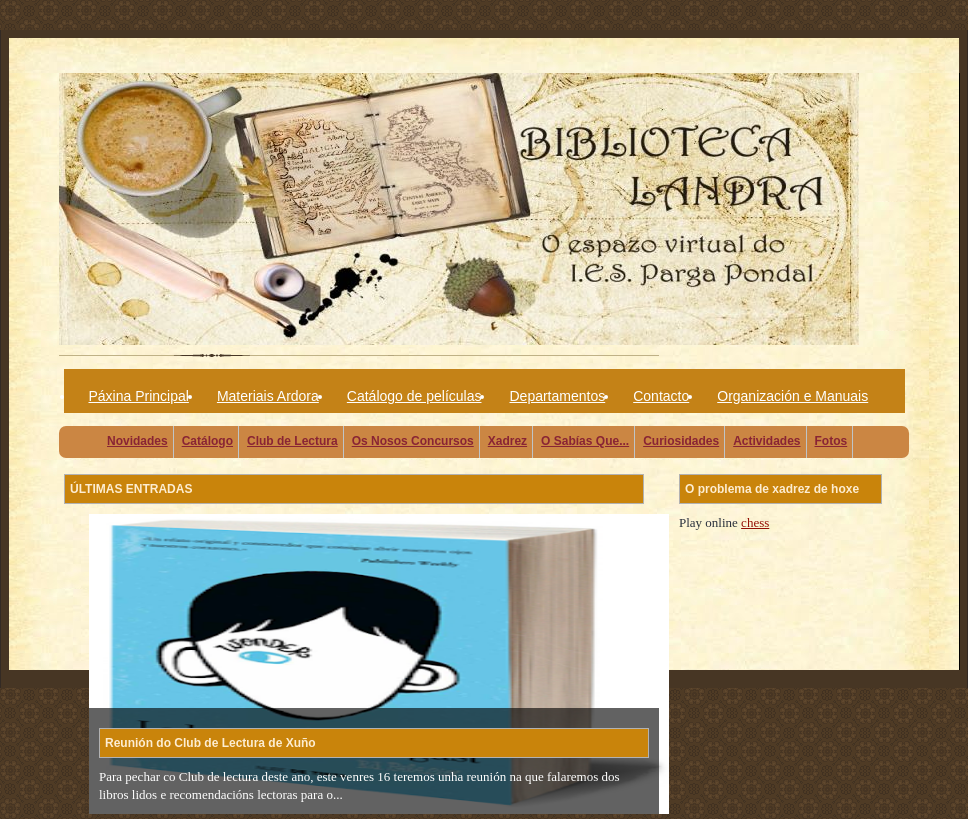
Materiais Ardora (268, 396)
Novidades (137, 441)
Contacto (661, 396)
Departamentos (557, 396)
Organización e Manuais (792, 396)
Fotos (831, 441)
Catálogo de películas (414, 396)
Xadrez (507, 441)
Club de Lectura (292, 441)
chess (755, 522)
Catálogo (207, 441)
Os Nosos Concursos (413, 441)
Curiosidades (681, 441)
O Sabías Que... (585, 441)
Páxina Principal (139, 396)
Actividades (766, 441)
